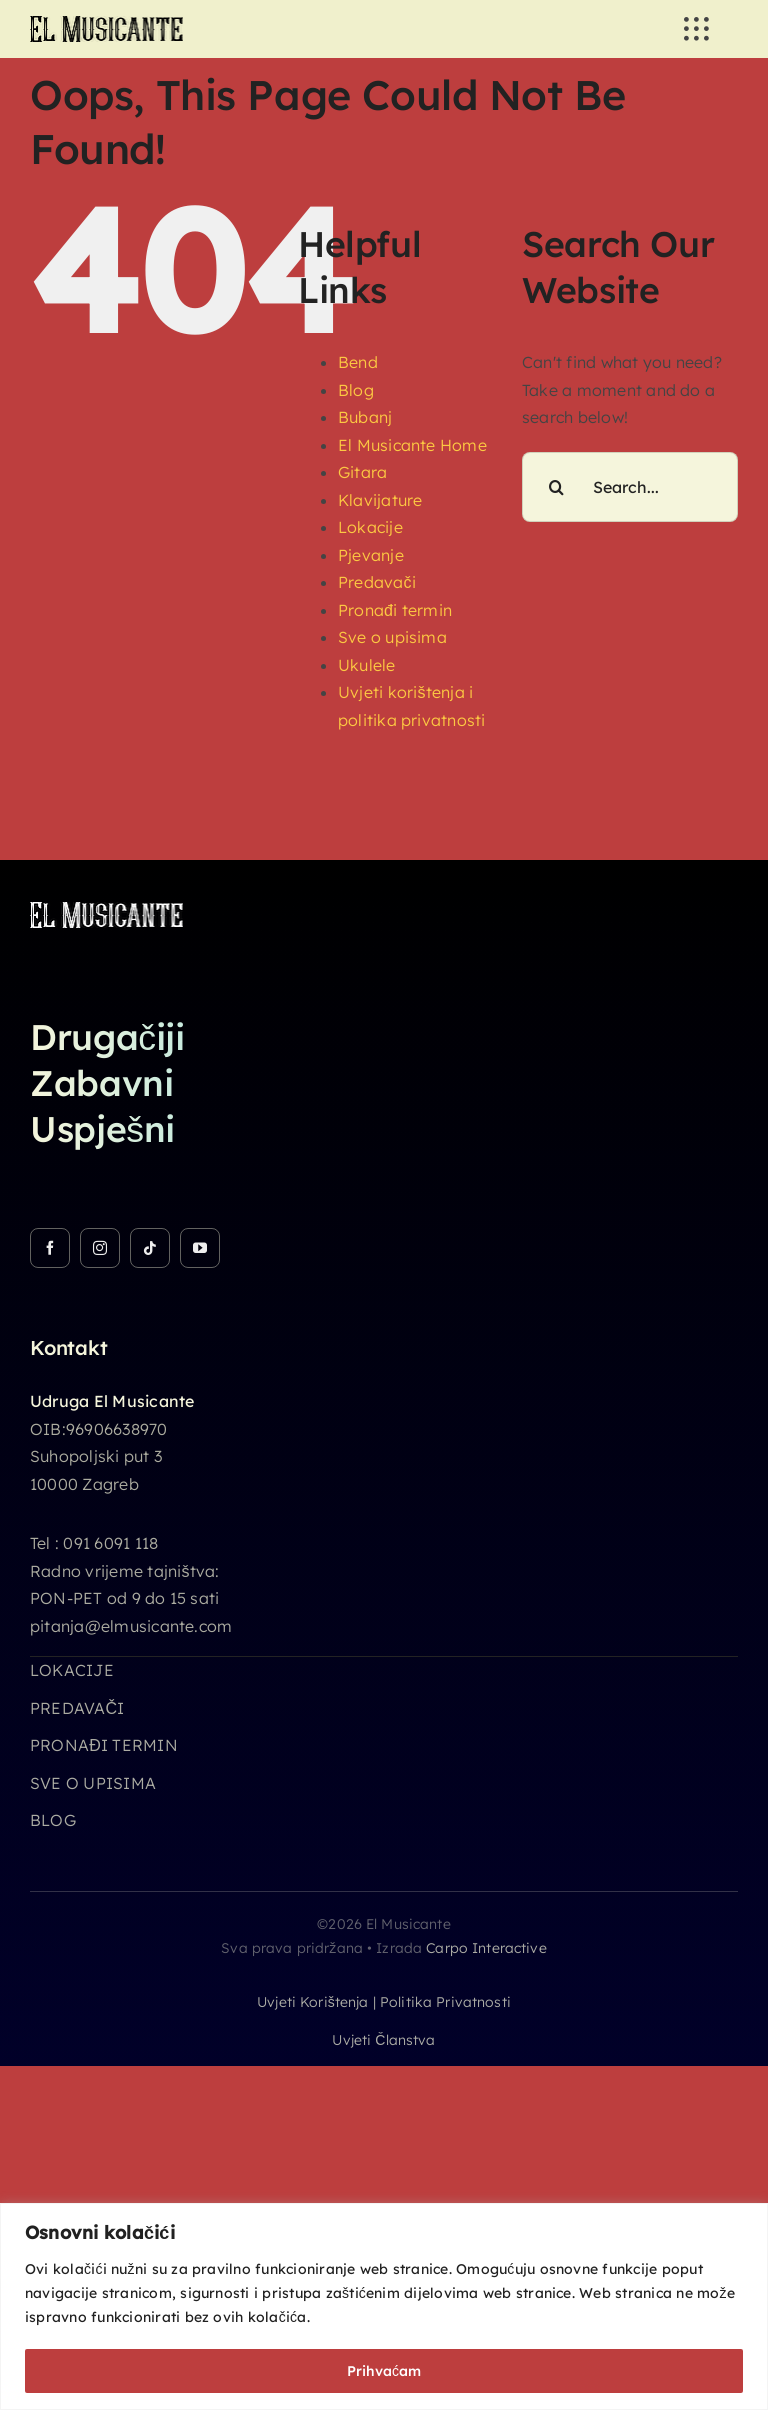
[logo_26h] (106, 24)
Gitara (362, 472)
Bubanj (365, 417)
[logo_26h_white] (106, 910)
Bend (358, 362)
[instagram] (100, 1248)
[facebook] (50, 1248)
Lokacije (370, 527)
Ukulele (367, 665)
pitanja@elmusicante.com (131, 1626)
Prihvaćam (384, 2371)
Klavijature (380, 500)
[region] (384, 2306)
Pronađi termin (395, 610)
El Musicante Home (412, 445)
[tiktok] (150, 1248)
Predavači (377, 582)
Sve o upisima (392, 637)
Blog (356, 390)
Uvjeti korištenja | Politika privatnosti (384, 2002)
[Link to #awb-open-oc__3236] (696, 29)
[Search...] (630, 487)
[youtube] (200, 1248)
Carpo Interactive (486, 1948)
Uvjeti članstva (383, 2040)
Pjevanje (371, 555)
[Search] (557, 487)
